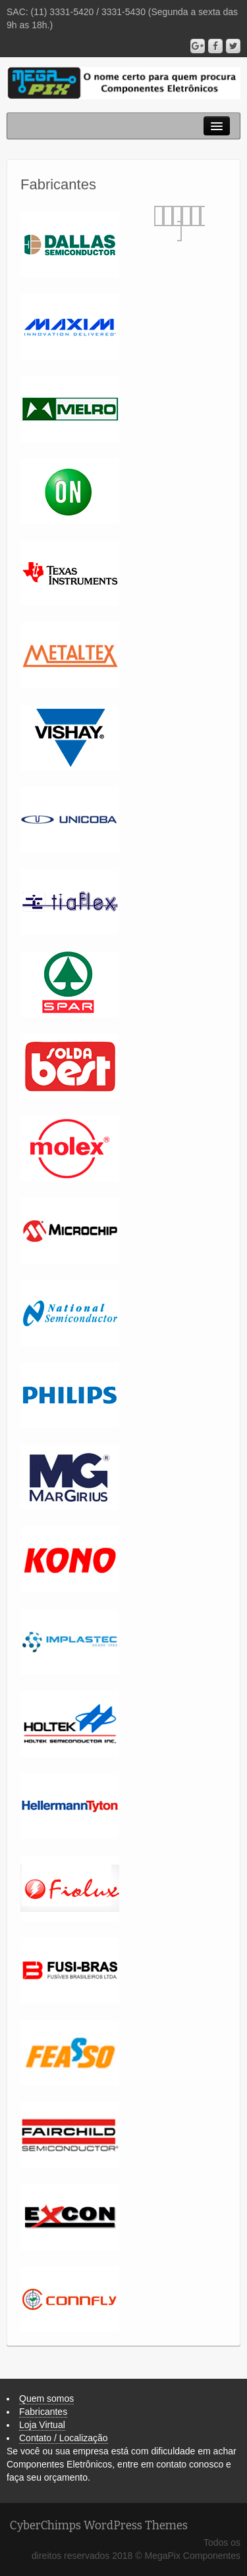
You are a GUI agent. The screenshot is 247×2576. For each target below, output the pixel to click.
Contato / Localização (63, 2438)
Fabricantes (43, 2411)
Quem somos (46, 2398)
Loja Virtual (42, 2425)
